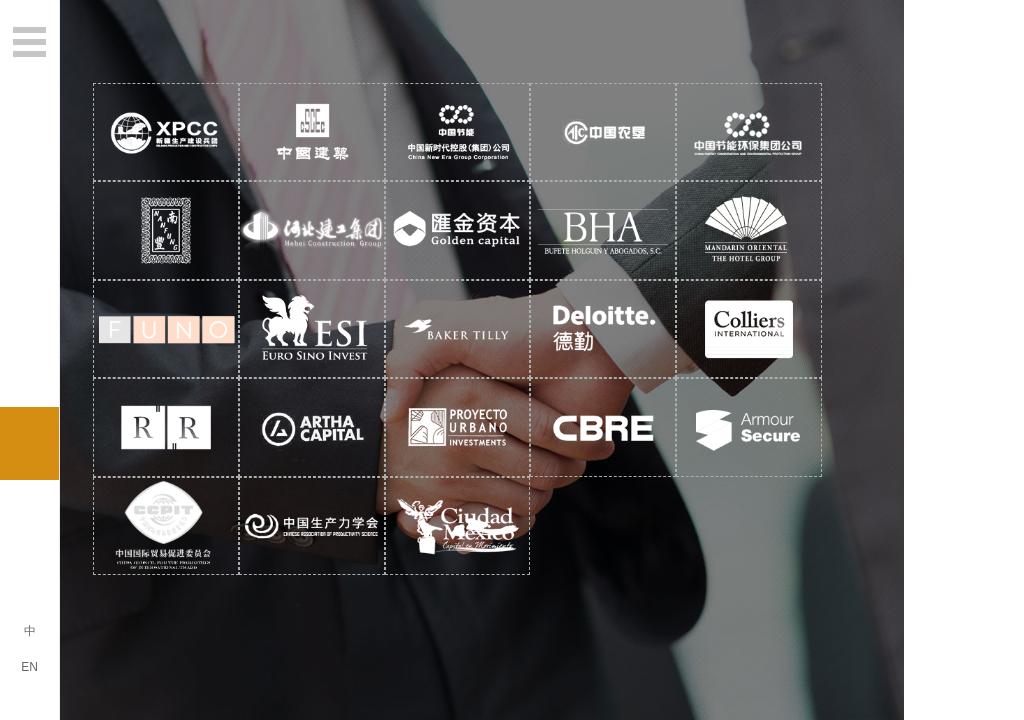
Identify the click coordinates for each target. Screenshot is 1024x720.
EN (29, 667)
